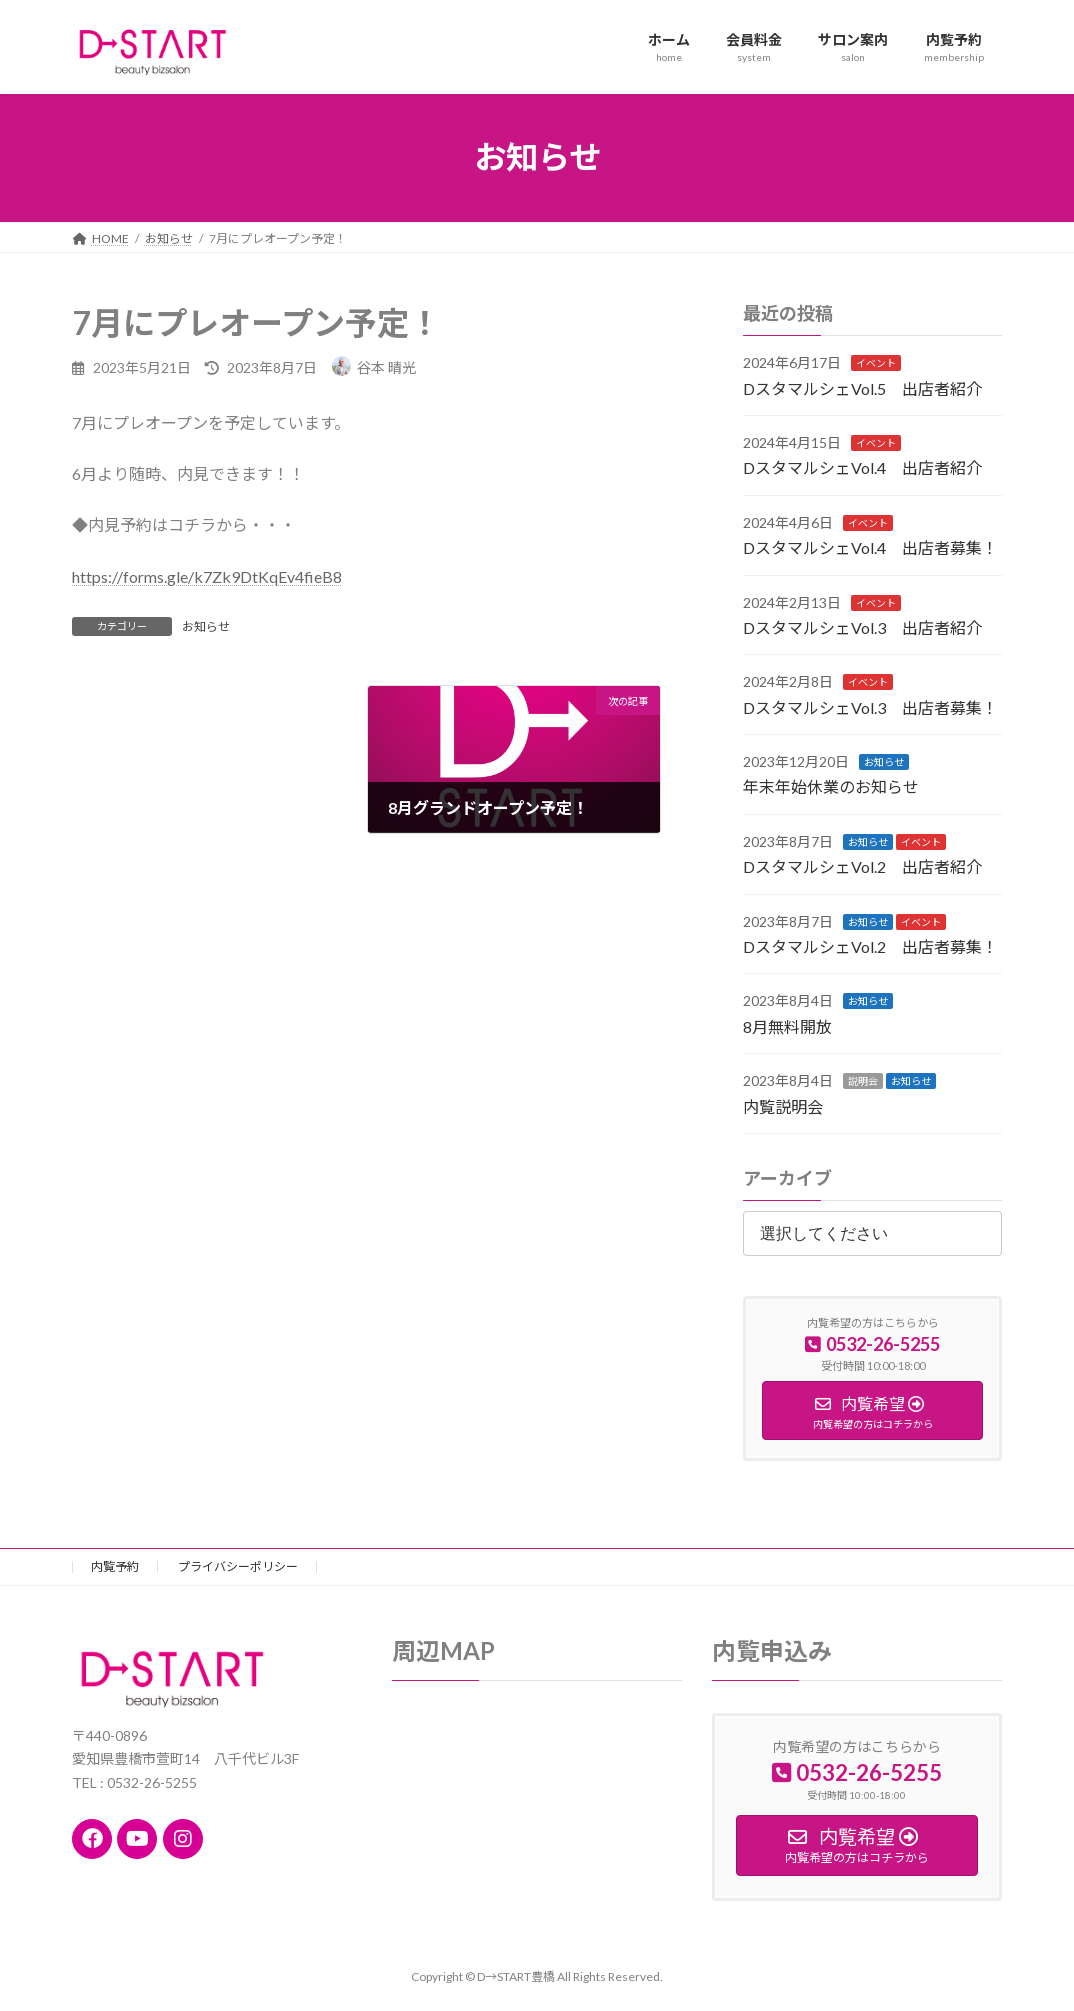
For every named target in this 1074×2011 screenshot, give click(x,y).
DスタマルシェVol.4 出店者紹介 (862, 467)
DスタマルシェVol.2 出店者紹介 (862, 866)
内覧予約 (115, 1566)
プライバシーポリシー (238, 1566)
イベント (876, 363)
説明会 (863, 1081)
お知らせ (206, 626)
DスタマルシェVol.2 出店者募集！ (870, 946)
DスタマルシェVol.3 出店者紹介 (862, 627)
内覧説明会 (783, 1105)
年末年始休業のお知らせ (831, 786)
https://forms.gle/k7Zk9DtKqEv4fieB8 (207, 576)
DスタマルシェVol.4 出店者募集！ (870, 547)
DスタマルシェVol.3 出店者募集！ (870, 706)
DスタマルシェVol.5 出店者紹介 (862, 387)
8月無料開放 (787, 1025)
